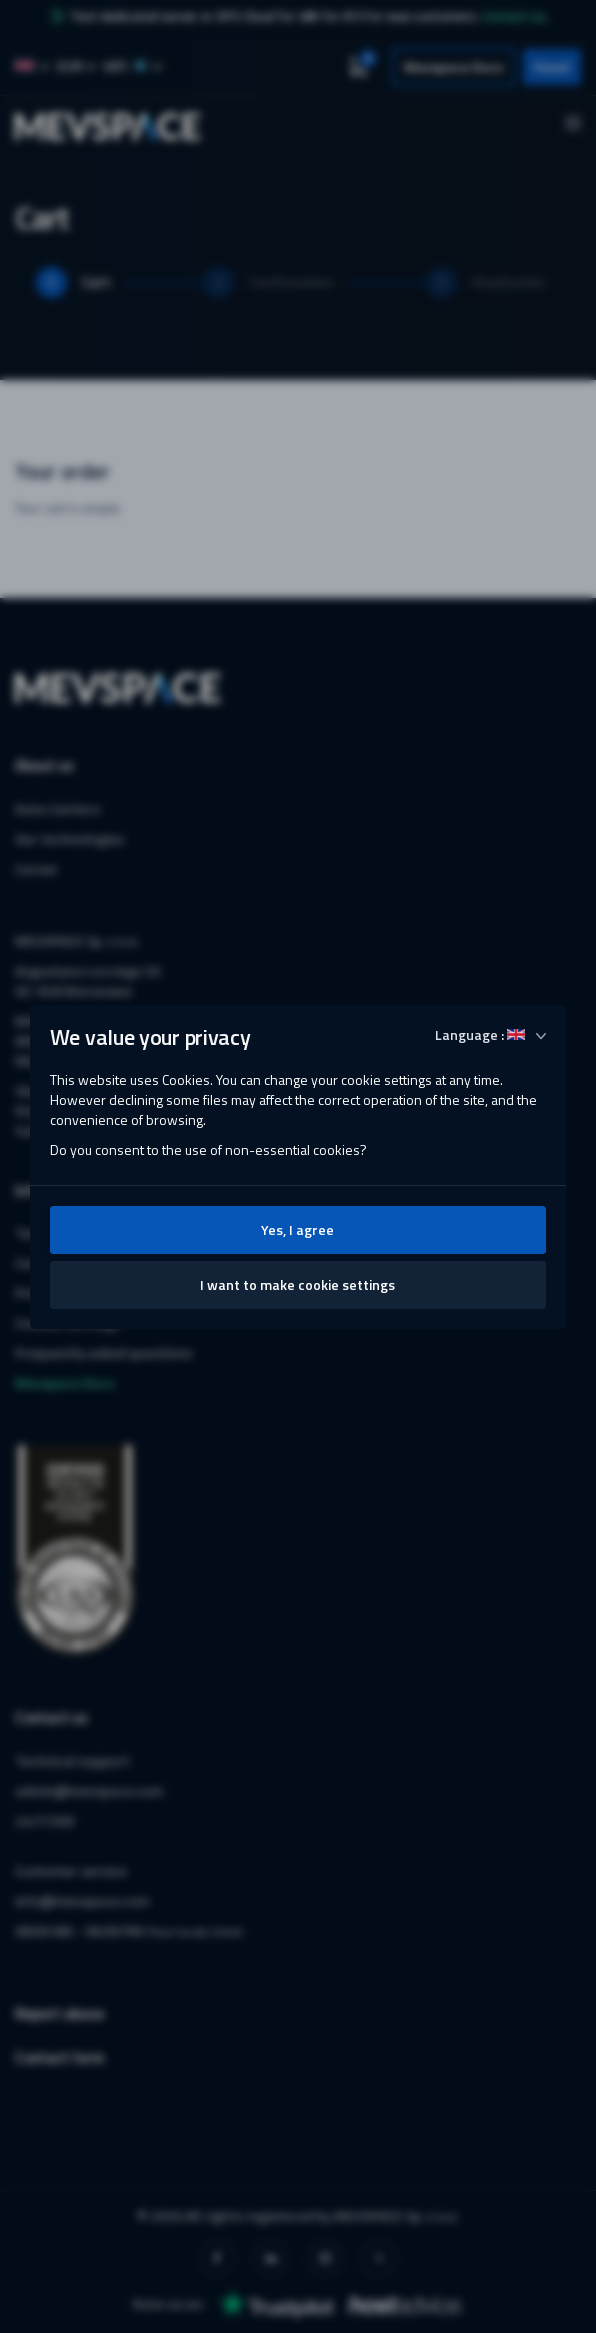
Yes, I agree (297, 1229)
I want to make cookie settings (297, 1284)
